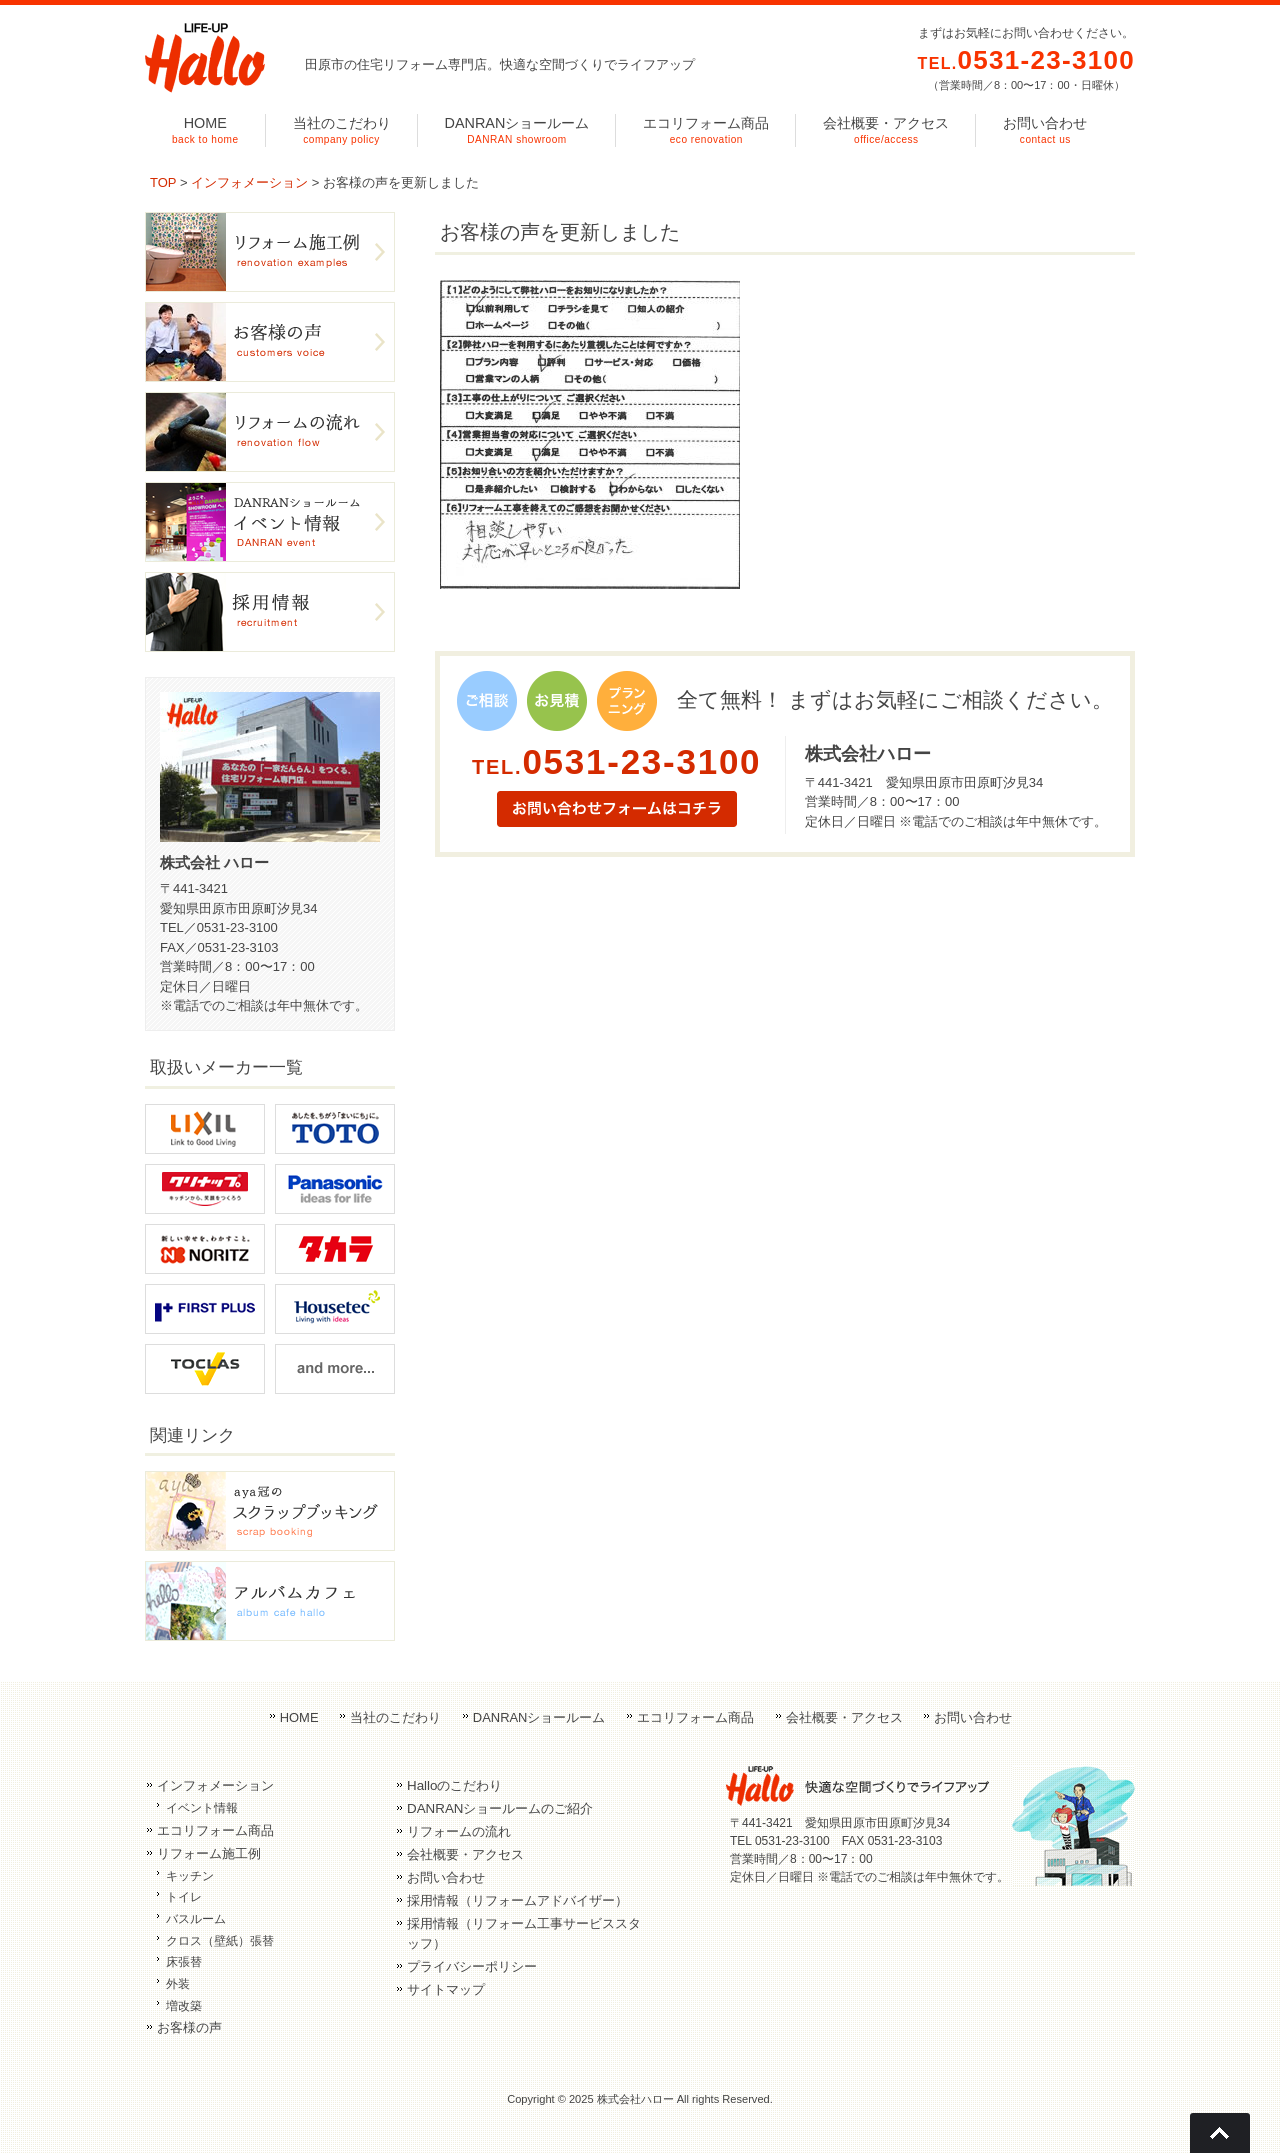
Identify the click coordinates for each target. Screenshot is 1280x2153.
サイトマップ (446, 1989)
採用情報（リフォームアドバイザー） (517, 1900)
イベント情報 (202, 1808)
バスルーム (196, 1919)
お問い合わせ (973, 1717)
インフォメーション (249, 182)
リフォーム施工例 (209, 1853)
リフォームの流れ (459, 1831)
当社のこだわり (395, 1717)
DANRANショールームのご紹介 (500, 1808)
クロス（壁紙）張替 (220, 1941)
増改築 (184, 2006)
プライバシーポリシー (472, 1966)
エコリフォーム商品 (695, 1717)
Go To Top (1220, 2133)
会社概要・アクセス (844, 1717)
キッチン (190, 1876)
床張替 (184, 1962)
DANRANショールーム (539, 1717)
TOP (163, 182)
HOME (299, 1717)
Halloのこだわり (454, 1785)
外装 (178, 1984)
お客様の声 (189, 2027)
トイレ (184, 1897)
